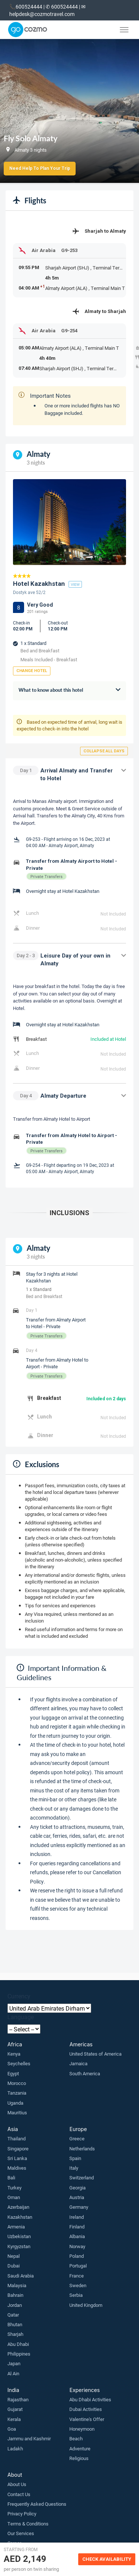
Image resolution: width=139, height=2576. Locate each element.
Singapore (18, 2148)
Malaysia (16, 2285)
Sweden (77, 2285)
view (75, 584)
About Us (16, 2484)
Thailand (16, 2138)
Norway (77, 2246)
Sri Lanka (17, 2158)
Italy (73, 2168)
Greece (77, 2138)
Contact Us (18, 2494)
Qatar (13, 2314)
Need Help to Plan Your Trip (39, 168)
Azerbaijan (18, 2207)
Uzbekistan (19, 2236)
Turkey (14, 2187)
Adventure (79, 2448)
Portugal (78, 2265)
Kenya (13, 2053)
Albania (77, 2236)
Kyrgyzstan (18, 2246)
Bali (11, 2177)
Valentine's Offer (86, 2419)
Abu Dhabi (18, 2344)
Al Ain (13, 2373)
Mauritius (17, 2112)
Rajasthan (18, 2399)
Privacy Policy (21, 2513)
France (76, 2275)
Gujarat (15, 2409)
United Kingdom (85, 2305)
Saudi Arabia (20, 2275)
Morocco (16, 2083)
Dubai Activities (85, 2409)
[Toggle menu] (124, 29)
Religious (79, 2458)
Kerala (14, 2419)
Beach (76, 2438)
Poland (76, 2256)
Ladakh (15, 2448)
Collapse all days (104, 751)
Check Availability (106, 2559)
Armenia (16, 2226)
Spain (75, 2158)
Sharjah (15, 2334)
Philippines (18, 2353)
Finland (77, 2226)
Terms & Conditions (28, 2523)
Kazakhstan (19, 2217)
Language (20, 2017)
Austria (76, 2197)
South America (84, 2073)
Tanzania (16, 2092)
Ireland (76, 2217)
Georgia (77, 2187)
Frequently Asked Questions (36, 2504)
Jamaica (78, 2063)
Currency (18, 1996)
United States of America (95, 2053)
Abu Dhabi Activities (90, 2399)
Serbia (76, 2295)
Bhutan (14, 2324)
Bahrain (15, 2295)
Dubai (13, 2265)
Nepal (13, 2256)
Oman (13, 2197)
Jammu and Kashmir (29, 2438)
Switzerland (81, 2177)
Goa (11, 2428)
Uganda (15, 2102)
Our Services (20, 2533)
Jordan (14, 2305)
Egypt (13, 2073)
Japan (13, 2363)
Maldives (16, 2168)
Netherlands (82, 2148)
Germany (78, 2207)
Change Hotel (31, 670)
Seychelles (18, 2063)
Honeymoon (82, 2428)
